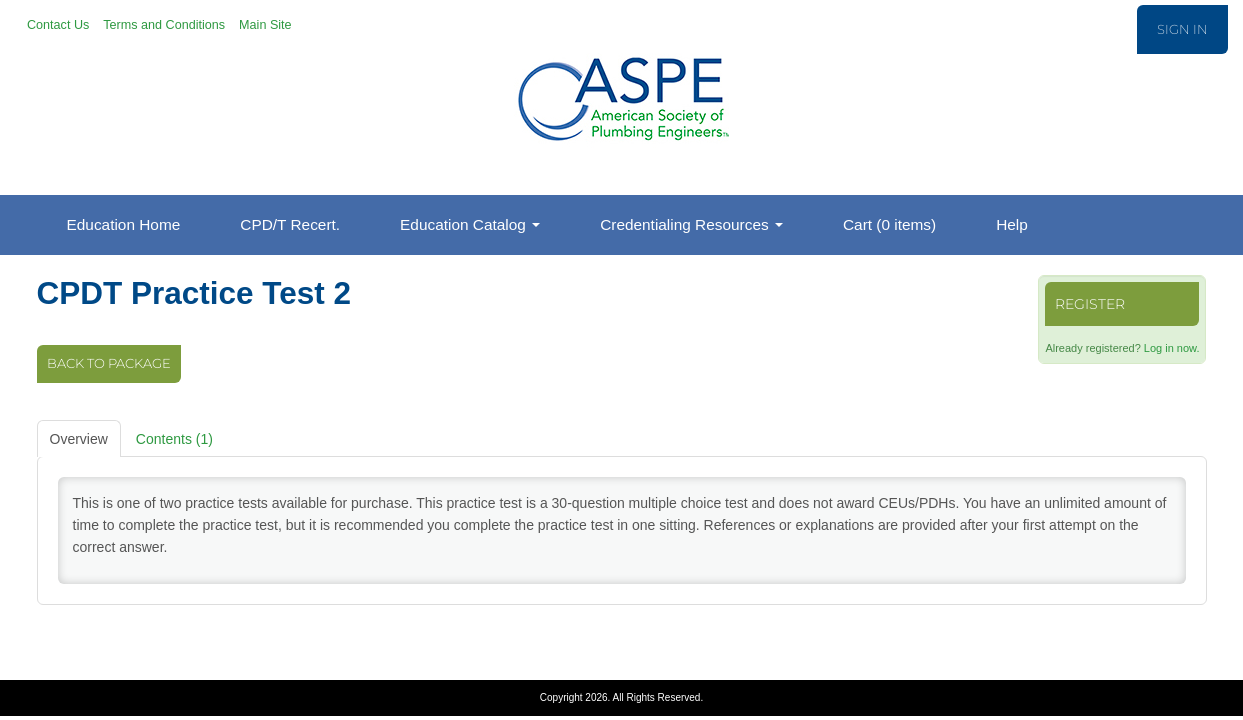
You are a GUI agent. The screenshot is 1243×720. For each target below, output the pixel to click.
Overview (79, 439)
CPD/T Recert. (290, 224)
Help (1012, 224)
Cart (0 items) (889, 224)
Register (1090, 304)
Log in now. (1172, 348)
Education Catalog (470, 224)
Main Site (265, 25)
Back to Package (109, 363)
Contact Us (58, 25)
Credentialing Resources (691, 224)
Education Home (124, 224)
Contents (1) (174, 439)
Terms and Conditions (164, 25)
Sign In (1182, 29)
